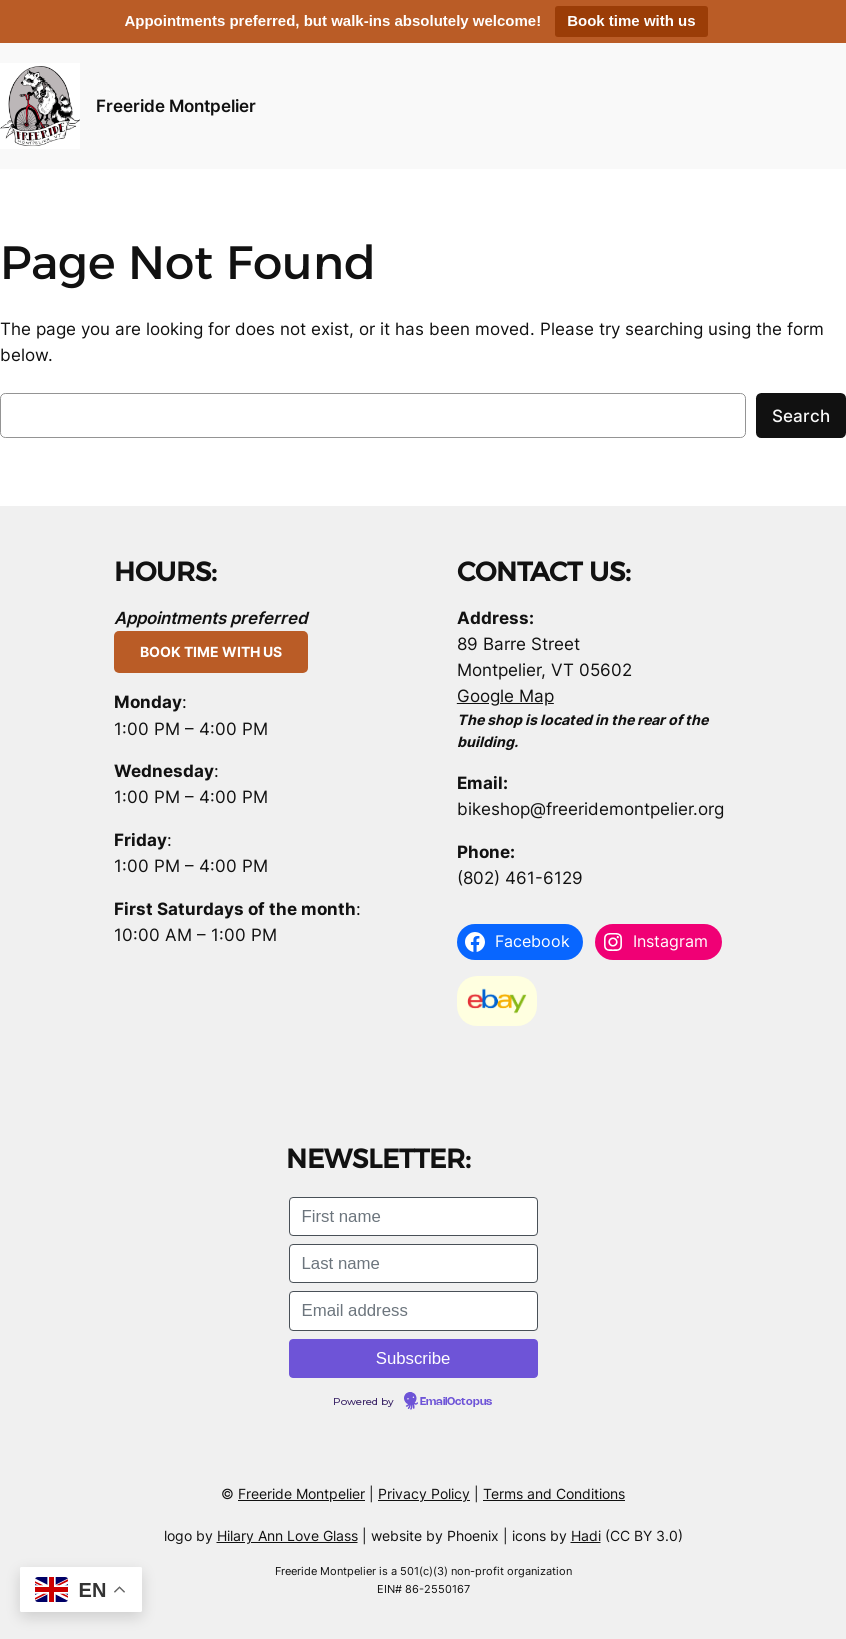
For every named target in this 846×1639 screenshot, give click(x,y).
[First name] (413, 1216)
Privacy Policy (424, 1493)
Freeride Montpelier (176, 106)
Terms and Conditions (554, 1493)
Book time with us (631, 20)
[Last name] (413, 1263)
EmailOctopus (456, 1402)
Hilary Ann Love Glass (287, 1535)
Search (801, 416)
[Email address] (413, 1310)
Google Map (505, 696)
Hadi (586, 1535)
